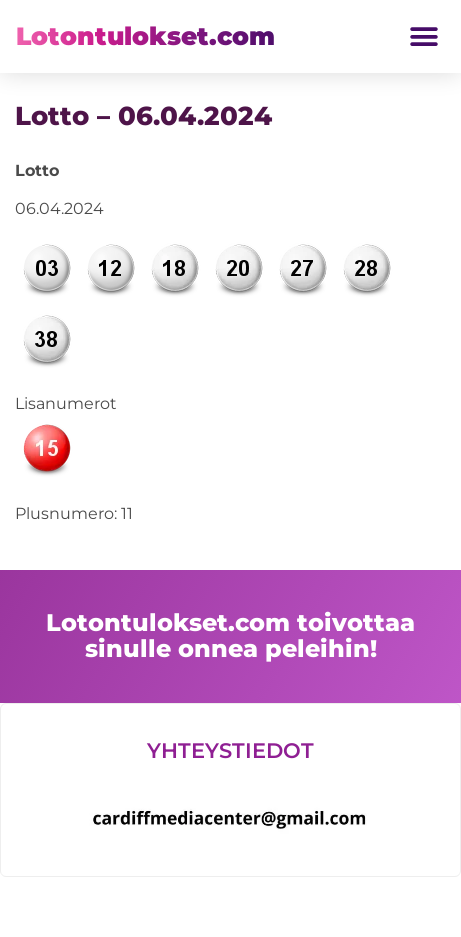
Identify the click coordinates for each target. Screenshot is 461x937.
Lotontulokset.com (145, 36)
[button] (423, 36)
